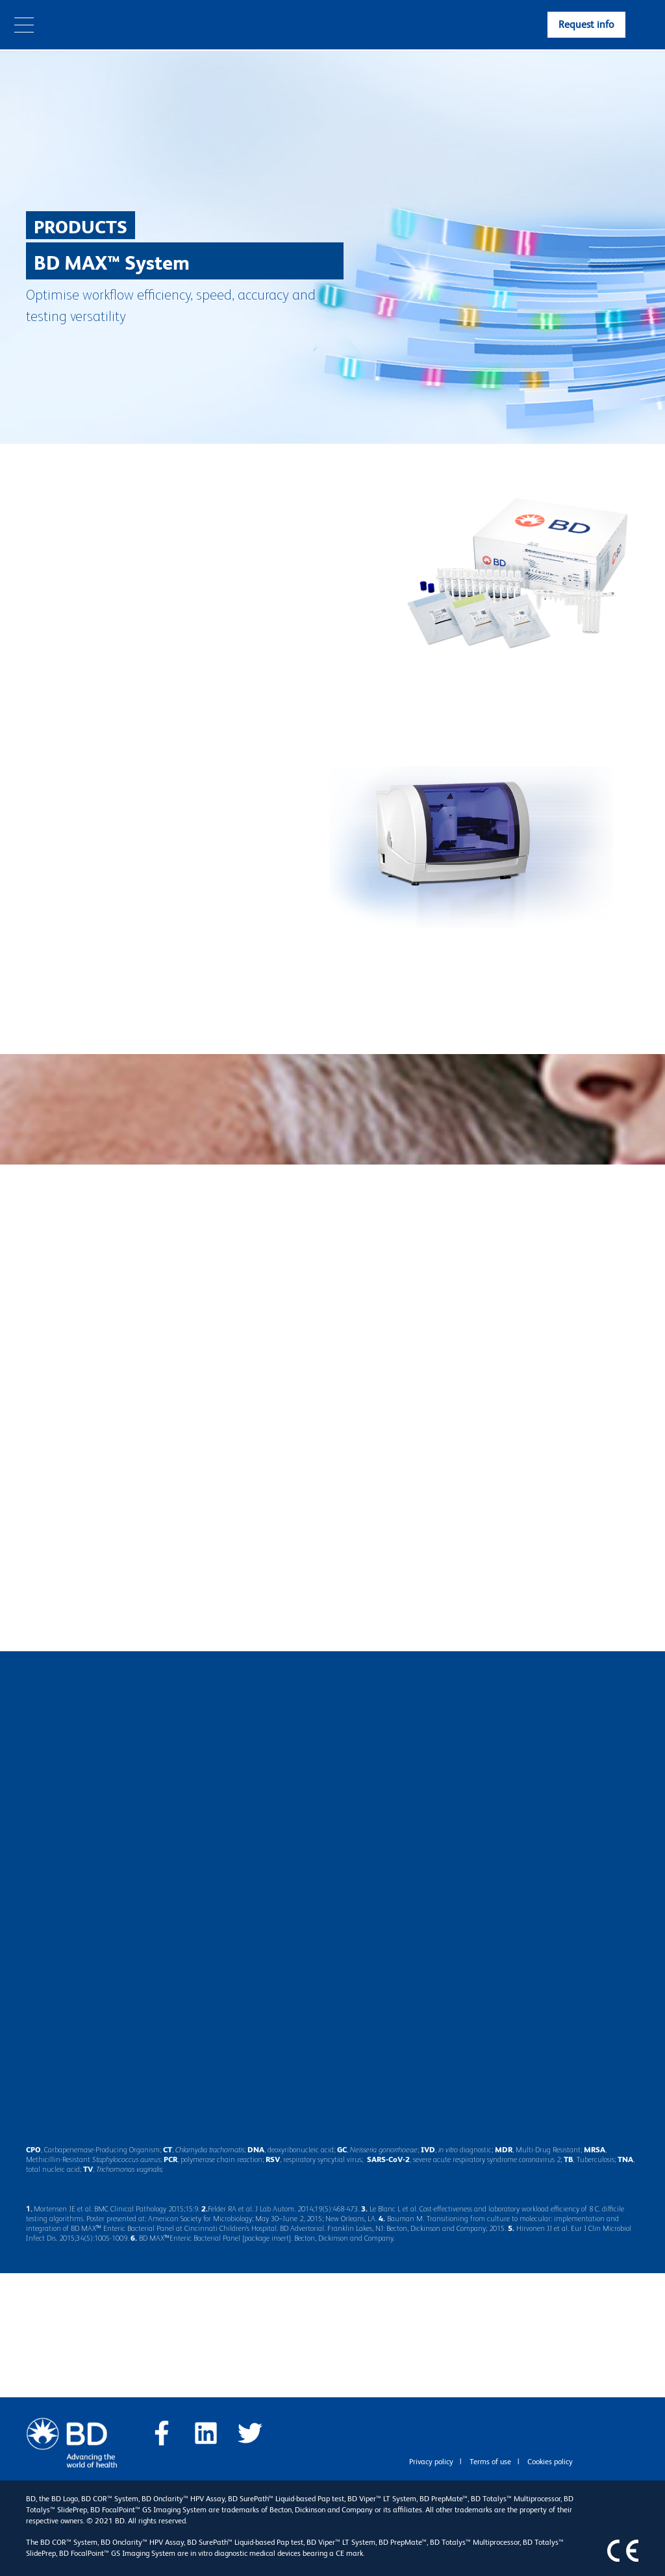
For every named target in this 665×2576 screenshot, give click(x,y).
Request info (586, 24)
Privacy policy (431, 2461)
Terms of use (490, 2461)
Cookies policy (550, 2461)
